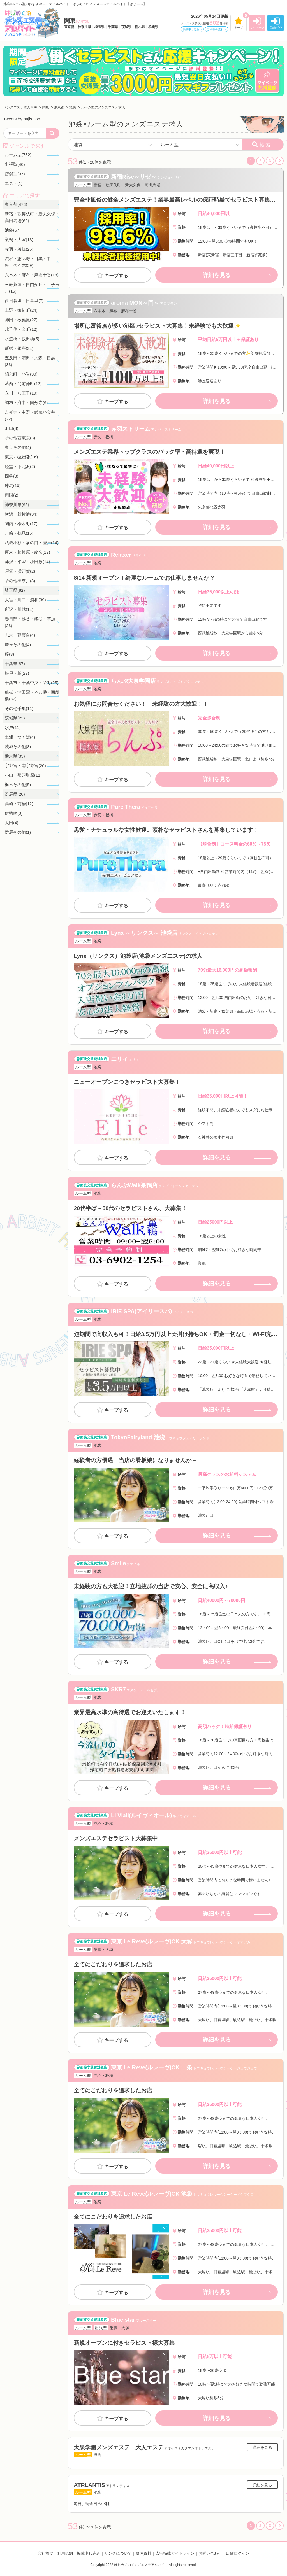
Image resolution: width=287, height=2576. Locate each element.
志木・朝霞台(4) (20, 635)
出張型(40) (15, 164)
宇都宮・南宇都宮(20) (25, 765)
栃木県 (140, 27)
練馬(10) (13, 485)
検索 (265, 145)
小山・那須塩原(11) (23, 775)
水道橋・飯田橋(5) (22, 338)
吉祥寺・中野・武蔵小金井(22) (30, 415)
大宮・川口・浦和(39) (25, 599)
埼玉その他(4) (18, 644)
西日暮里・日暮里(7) (24, 300)
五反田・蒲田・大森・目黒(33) (30, 361)
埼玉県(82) (15, 590)
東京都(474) (16, 204)
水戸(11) (13, 727)
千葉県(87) (15, 663)
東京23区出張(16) (21, 457)
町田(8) (11, 428)
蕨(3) (9, 654)
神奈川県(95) (17, 504)
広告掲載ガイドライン (175, 2553)
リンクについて (118, 2553)
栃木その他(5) (18, 784)
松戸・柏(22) (17, 673)
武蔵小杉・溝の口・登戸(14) (32, 542)
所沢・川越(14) (19, 609)
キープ (238, 27)
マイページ (257, 27)
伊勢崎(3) (13, 813)
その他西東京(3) (20, 437)
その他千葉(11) (19, 708)
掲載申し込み (191, 29)
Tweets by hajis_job (21, 119)
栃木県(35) (15, 756)
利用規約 (65, 2553)
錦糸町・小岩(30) (21, 374)
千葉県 (113, 27)
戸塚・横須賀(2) (20, 571)
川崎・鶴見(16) (19, 533)
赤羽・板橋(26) (19, 249)
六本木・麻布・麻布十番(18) (32, 274)
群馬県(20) (15, 794)
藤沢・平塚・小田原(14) (27, 561)
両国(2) (11, 495)
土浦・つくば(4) (20, 737)
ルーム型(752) (18, 154)
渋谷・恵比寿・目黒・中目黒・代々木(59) (30, 262)
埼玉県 (99, 27)
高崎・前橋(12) (19, 803)
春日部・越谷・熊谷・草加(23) (30, 622)
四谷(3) (11, 476)
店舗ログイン (237, 2553)
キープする (116, 275)
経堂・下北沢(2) (20, 466)
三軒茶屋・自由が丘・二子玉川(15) (32, 288)
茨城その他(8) (18, 746)
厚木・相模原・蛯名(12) (27, 552)
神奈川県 (84, 27)
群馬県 (153, 27)
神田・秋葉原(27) (21, 319)
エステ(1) (13, 183)
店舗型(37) (15, 173)
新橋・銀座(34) (19, 348)
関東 (76, 21)
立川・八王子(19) (21, 393)
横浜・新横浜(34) (21, 514)
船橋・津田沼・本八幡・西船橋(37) (32, 695)
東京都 (69, 27)
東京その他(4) (18, 447)
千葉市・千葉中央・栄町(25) (32, 682)
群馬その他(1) (18, 832)
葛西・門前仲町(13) (23, 383)
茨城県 (126, 27)
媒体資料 (143, 2553)
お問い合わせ (210, 2553)
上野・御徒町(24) (21, 310)
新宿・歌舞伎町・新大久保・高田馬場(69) (32, 217)
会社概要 (45, 2553)
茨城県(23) (15, 718)
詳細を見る (217, 275)
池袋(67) (13, 230)
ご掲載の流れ (215, 29)
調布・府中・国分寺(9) (26, 402)
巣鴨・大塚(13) (19, 239)
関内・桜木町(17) (21, 523)
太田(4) (11, 822)
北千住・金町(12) (21, 329)
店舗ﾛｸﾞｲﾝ (275, 27)
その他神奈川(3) (20, 580)
